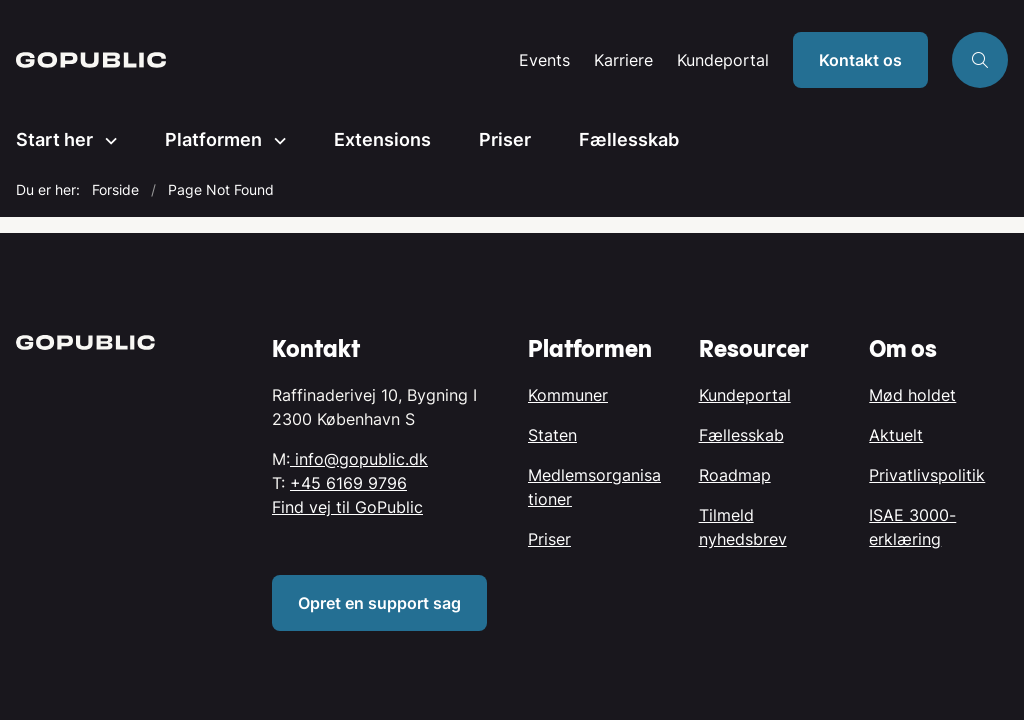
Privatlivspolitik (927, 475)
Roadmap (735, 475)
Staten (552, 435)
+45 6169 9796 (348, 483)
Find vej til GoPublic (347, 507)
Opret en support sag (379, 603)
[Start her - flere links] (105, 141)
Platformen (213, 139)
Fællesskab (629, 139)
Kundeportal (723, 60)
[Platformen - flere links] (274, 141)
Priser (505, 139)
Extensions (382, 139)
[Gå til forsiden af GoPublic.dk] (91, 60)
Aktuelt (896, 435)
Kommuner (568, 395)
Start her (54, 139)
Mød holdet (912, 395)
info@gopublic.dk (359, 459)
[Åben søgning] (980, 60)
